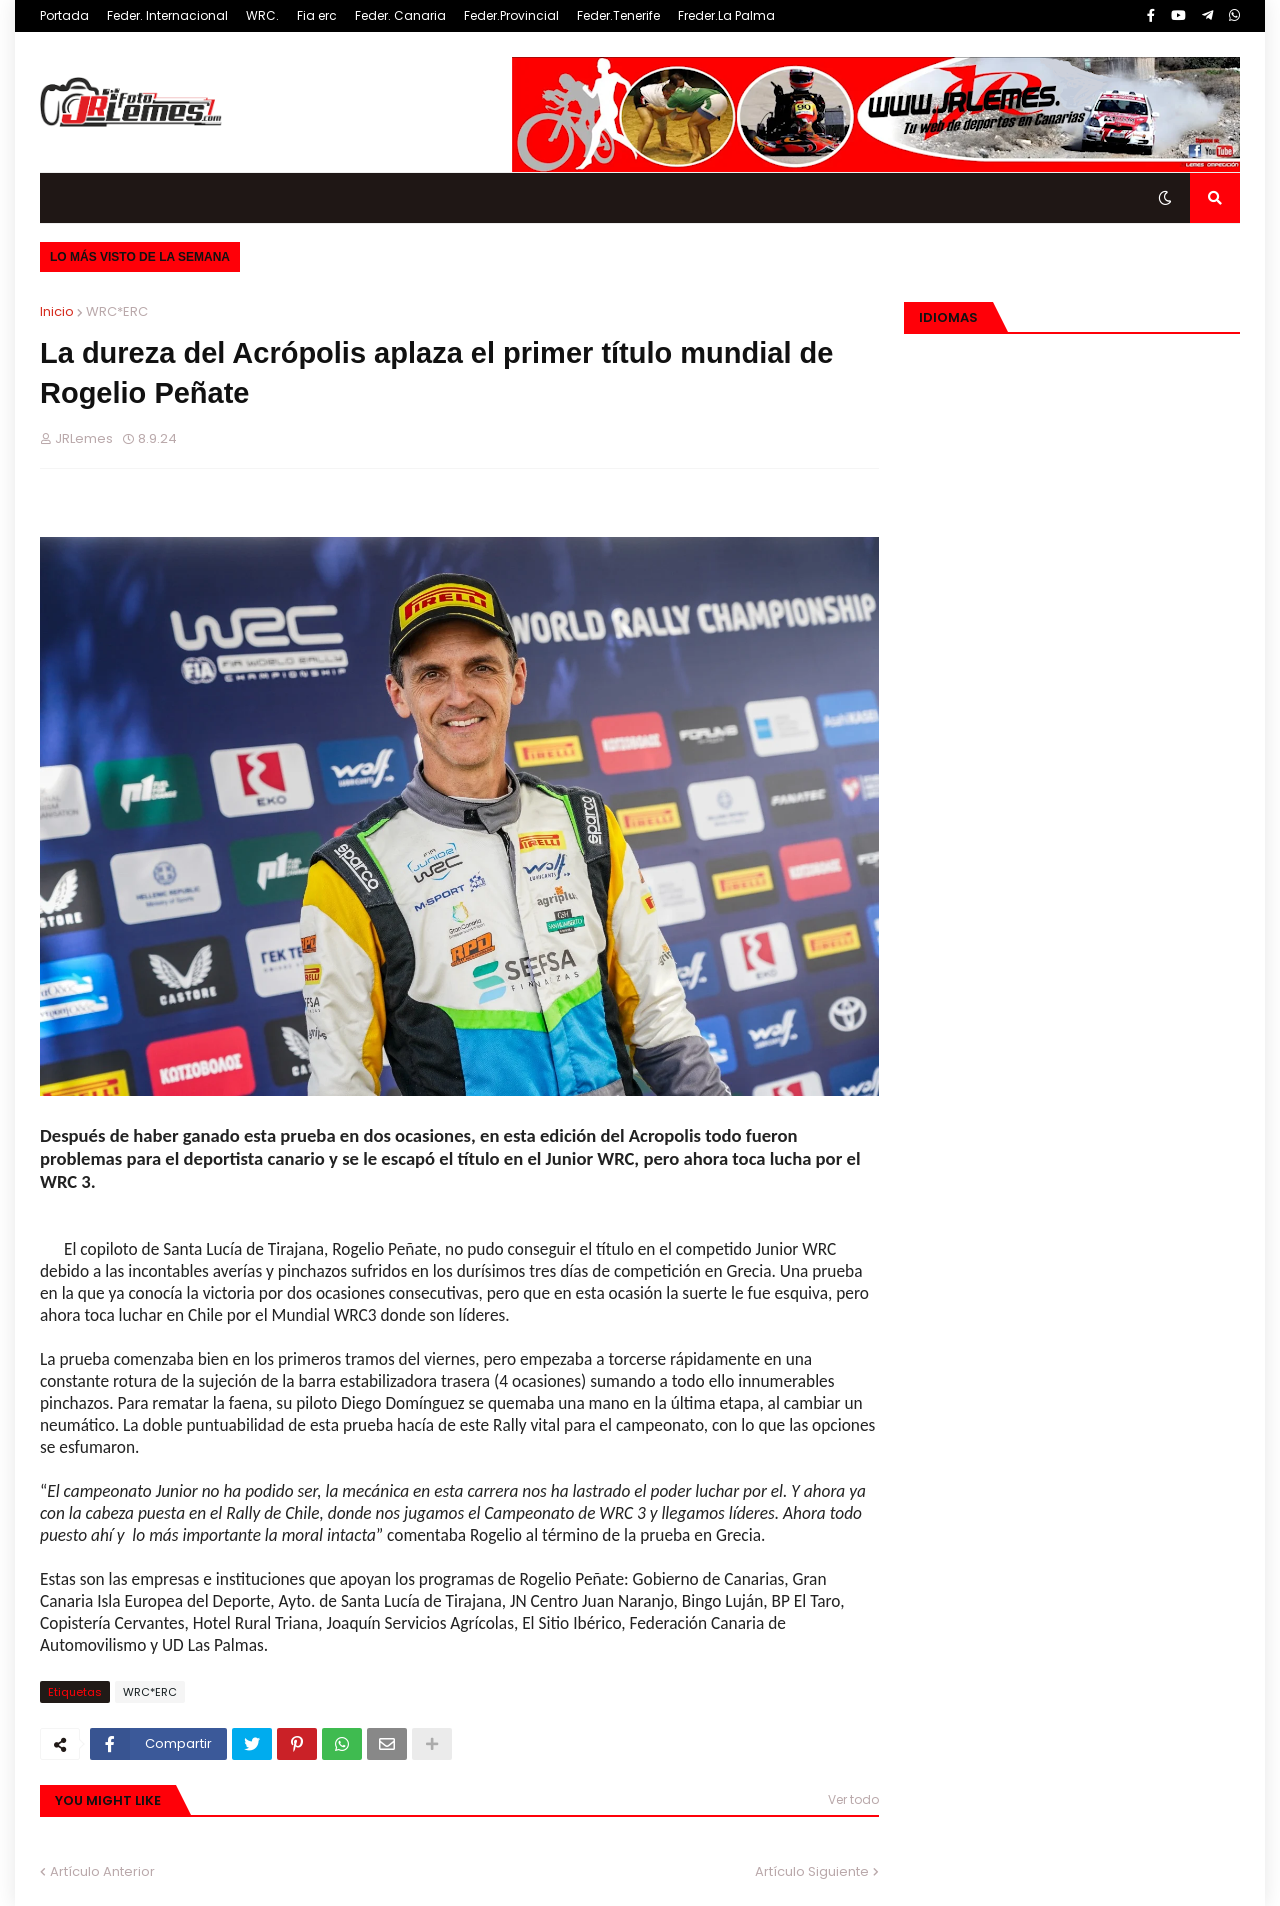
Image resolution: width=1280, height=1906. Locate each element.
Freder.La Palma (726, 15)
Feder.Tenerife (618, 15)
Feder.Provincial (511, 15)
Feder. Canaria (400, 15)
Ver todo (853, 1799)
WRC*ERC (117, 311)
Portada (64, 15)
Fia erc (317, 15)
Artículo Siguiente (812, 1871)
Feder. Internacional (167, 15)
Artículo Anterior (102, 1871)
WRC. (262, 15)
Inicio (57, 311)
